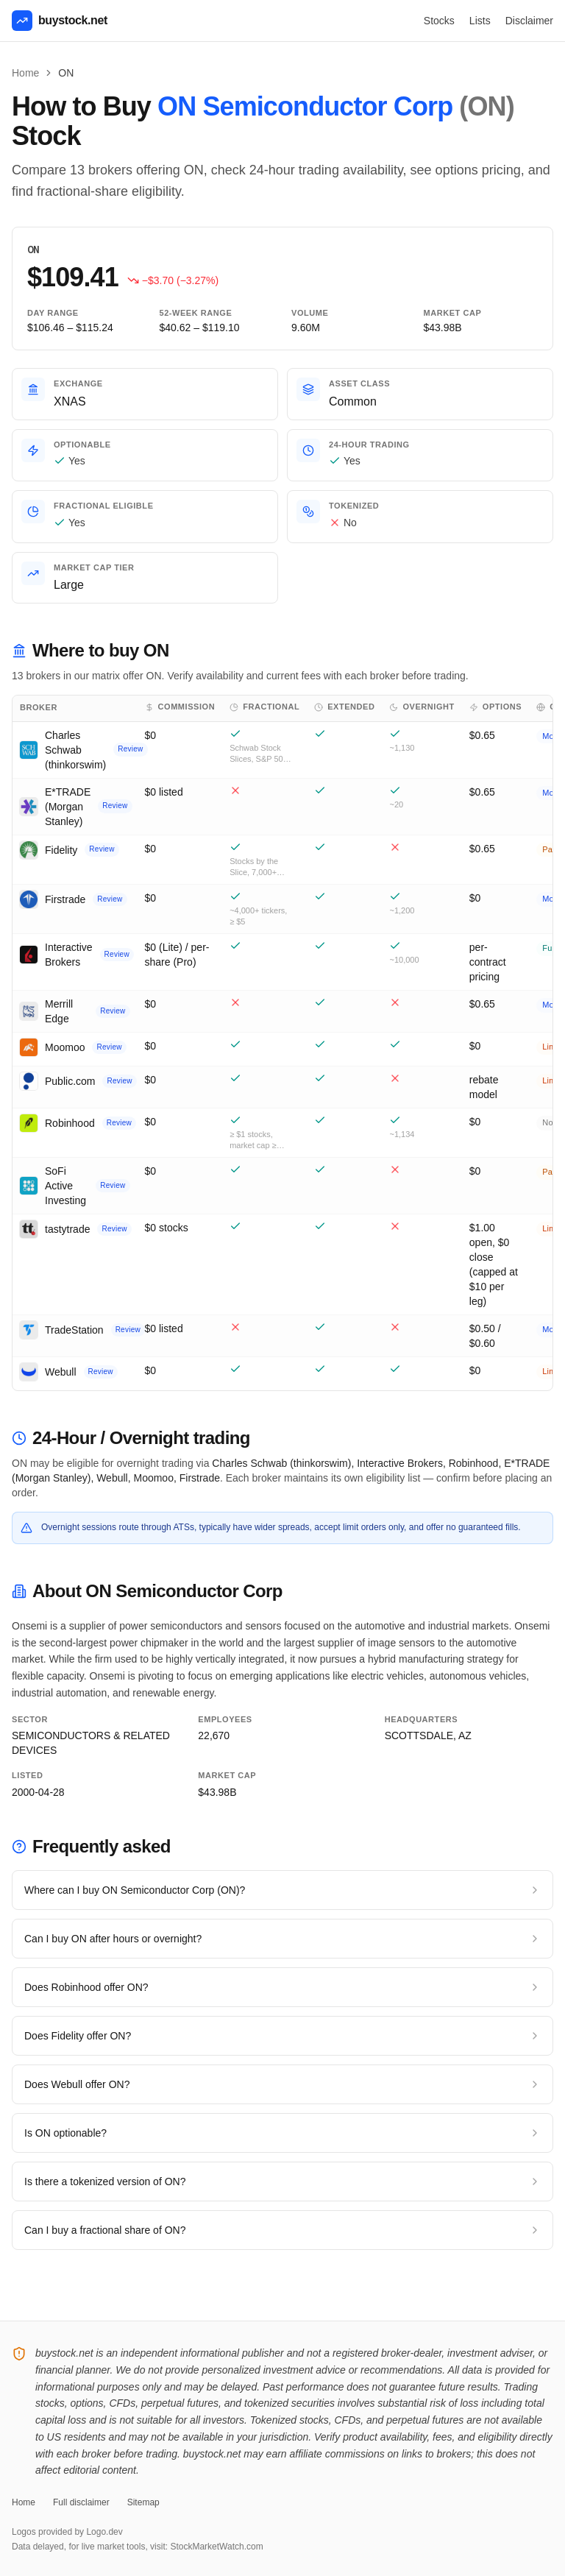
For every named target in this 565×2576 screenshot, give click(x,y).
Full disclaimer (81, 2502)
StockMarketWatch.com (216, 2546)
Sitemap (143, 2502)
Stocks (439, 20)
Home (25, 73)
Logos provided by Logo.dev (67, 2532)
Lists (480, 20)
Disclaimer (529, 20)
